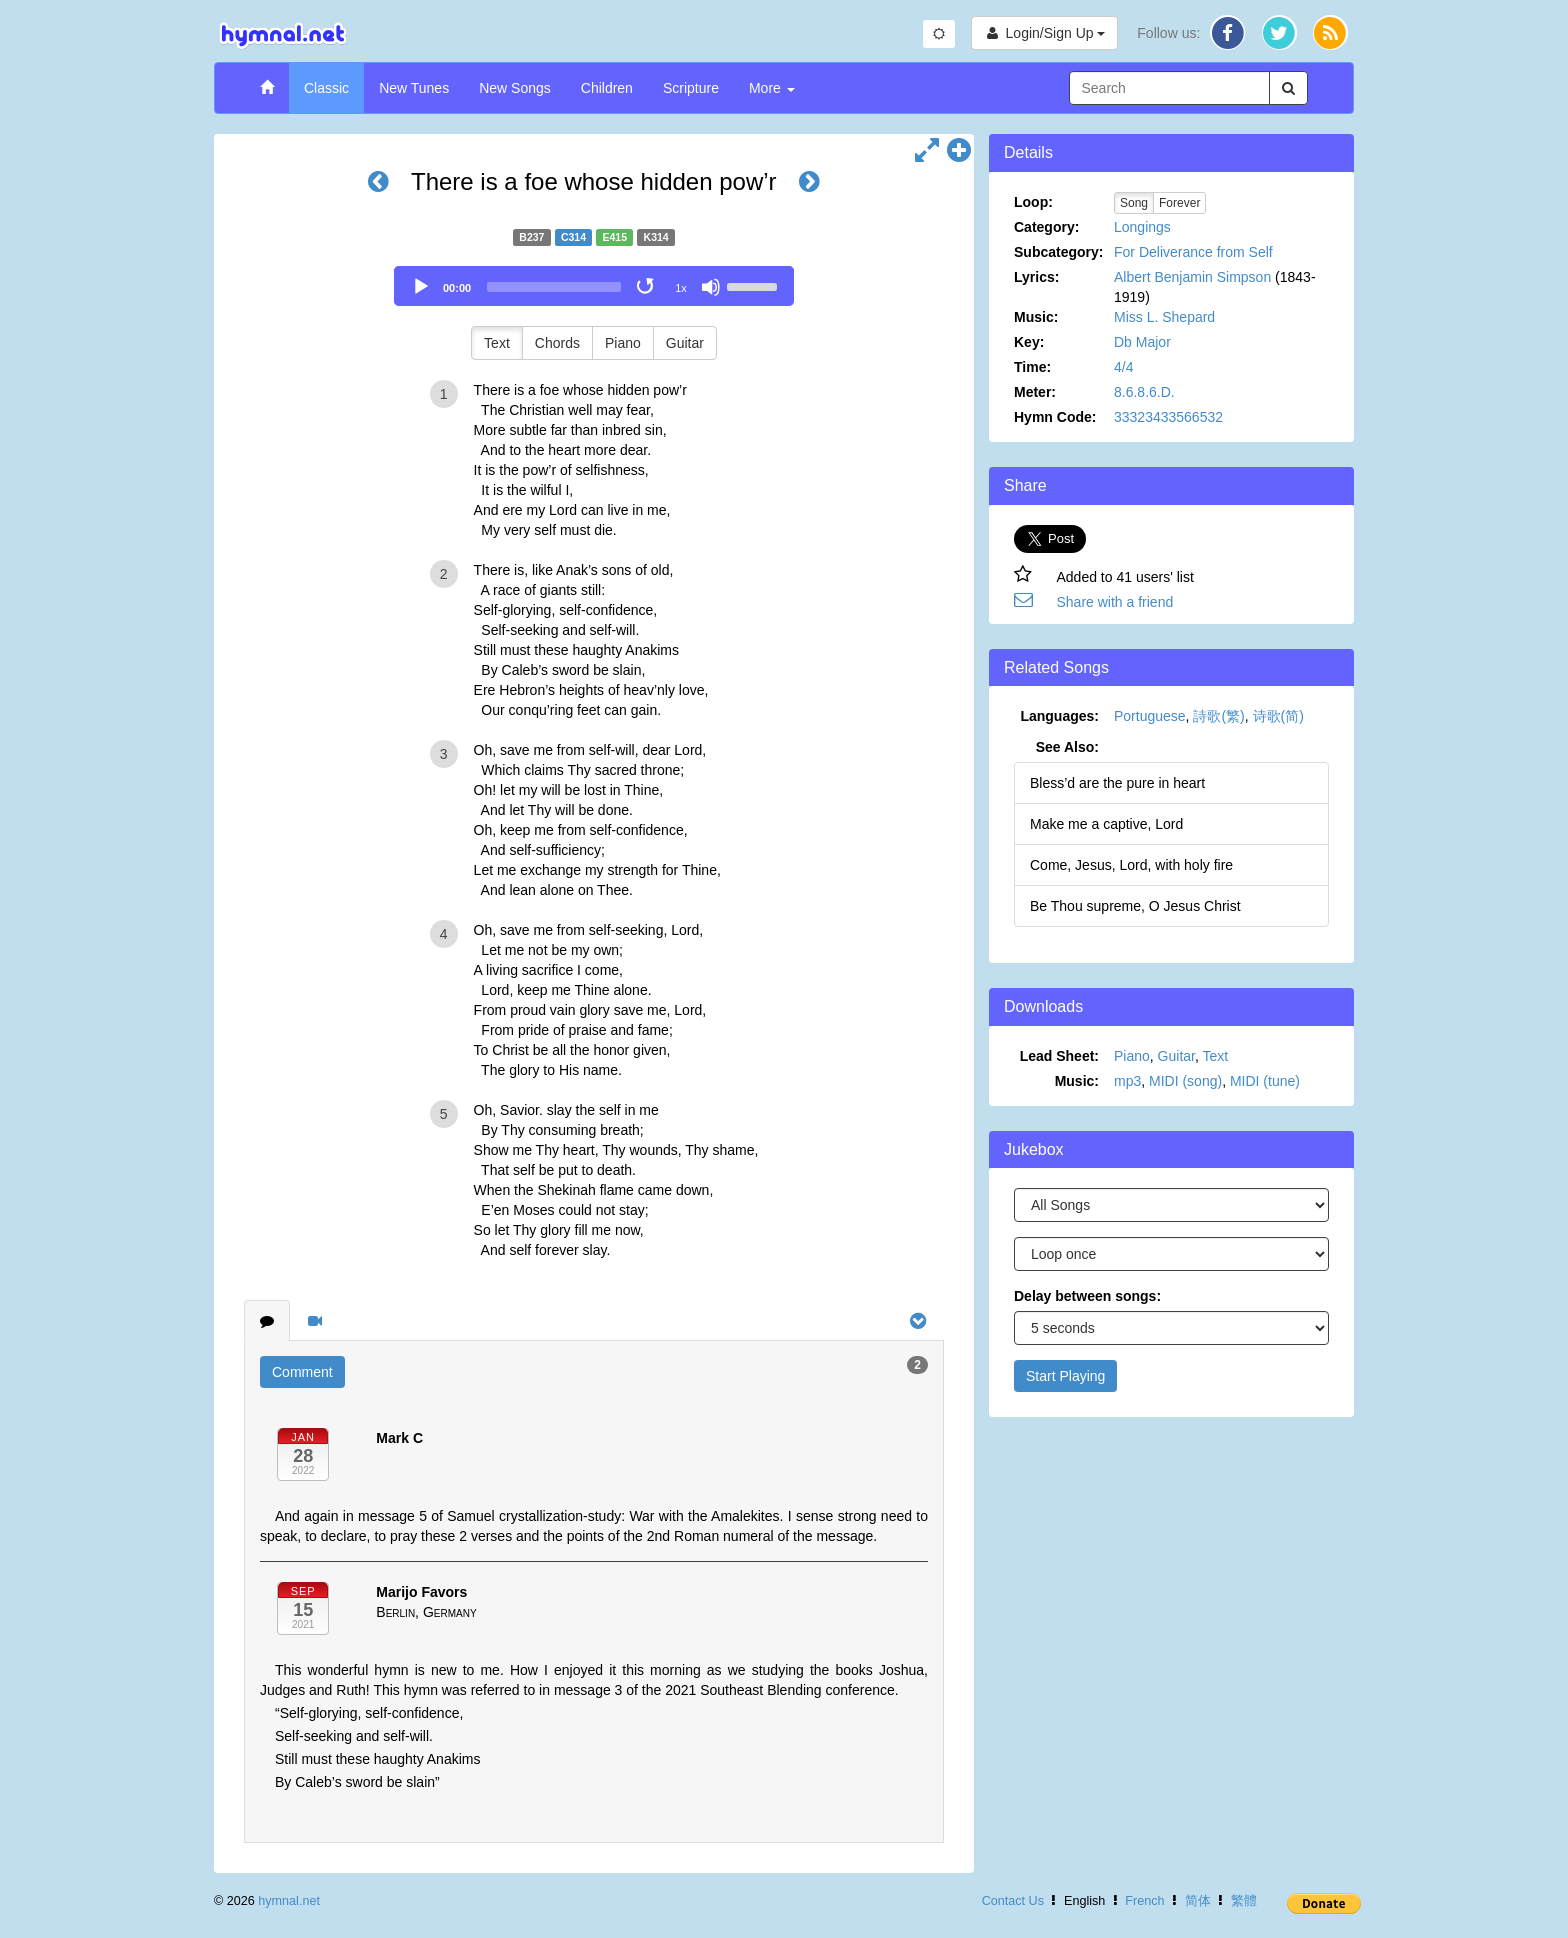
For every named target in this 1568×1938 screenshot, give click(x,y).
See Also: (1067, 747)
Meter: (1035, 392)
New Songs (515, 88)
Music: (1036, 317)
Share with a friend (1115, 602)
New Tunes (414, 88)
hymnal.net (289, 1901)
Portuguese (1150, 716)
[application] (594, 286)
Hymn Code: (1055, 417)
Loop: (1033, 202)
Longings (1142, 227)
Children (607, 88)
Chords (557, 343)
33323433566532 (1168, 417)
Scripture (691, 88)
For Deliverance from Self (1193, 252)
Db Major (1142, 342)
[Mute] (711, 287)
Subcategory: (1058, 252)
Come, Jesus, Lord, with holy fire (1131, 865)
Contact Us (1013, 1901)
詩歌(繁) (1218, 716)
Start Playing (1065, 1376)
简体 (1198, 1901)
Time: (1032, 367)
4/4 (1123, 367)
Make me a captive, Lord (1106, 824)
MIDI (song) (1185, 1081)
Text (497, 343)
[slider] (554, 287)
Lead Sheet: (1059, 1056)
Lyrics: (1036, 277)
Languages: (1059, 716)
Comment (302, 1372)
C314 (573, 237)
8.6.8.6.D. (1144, 392)
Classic (326, 88)
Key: (1029, 342)
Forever (1179, 203)
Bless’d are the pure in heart (1117, 783)
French (1144, 1901)
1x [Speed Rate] (681, 288)
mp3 (1127, 1081)
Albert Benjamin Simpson (1192, 277)
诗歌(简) (1278, 716)
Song (1134, 203)
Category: (1046, 227)
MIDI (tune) (1265, 1081)
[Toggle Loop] (647, 287)
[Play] (421, 287)
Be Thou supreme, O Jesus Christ (1135, 906)
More (772, 88)
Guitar (685, 343)
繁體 (1244, 1901)
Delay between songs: (1087, 1296)
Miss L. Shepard (1164, 317)
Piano (623, 343)
